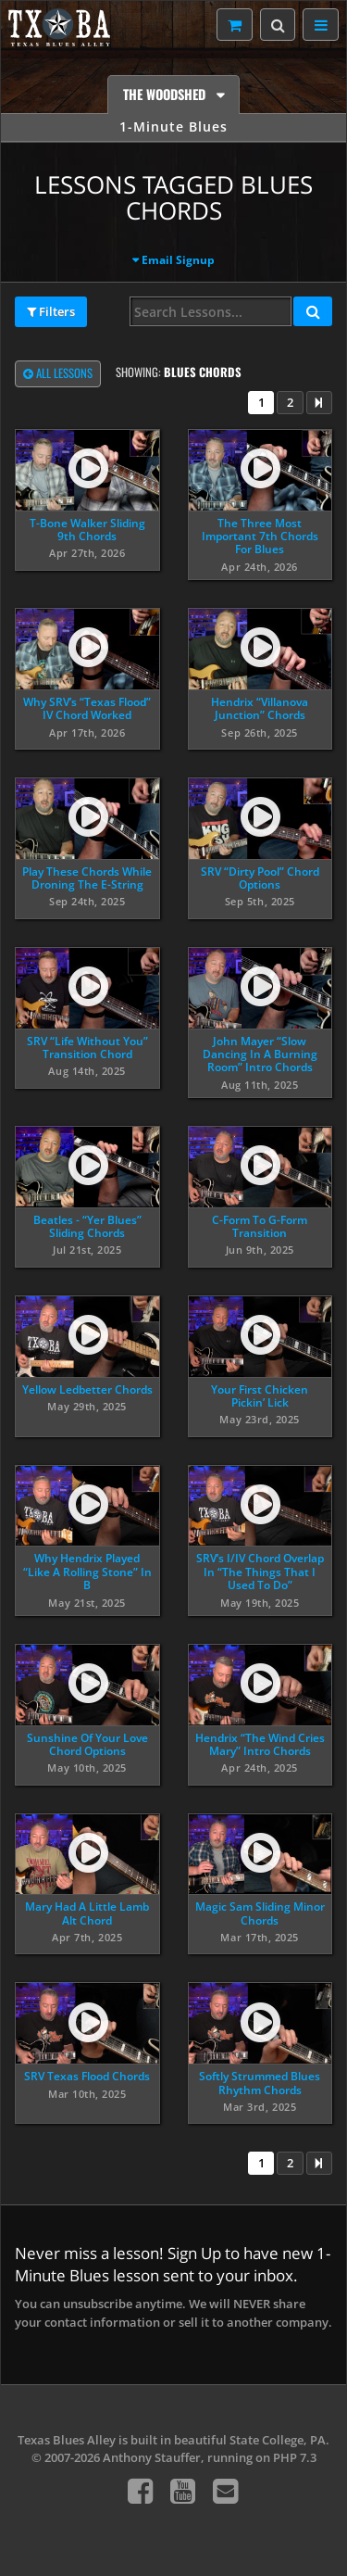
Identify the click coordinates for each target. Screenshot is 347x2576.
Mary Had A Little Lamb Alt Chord (87, 1913)
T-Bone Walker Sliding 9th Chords (87, 529)
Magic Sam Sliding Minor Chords (260, 1913)
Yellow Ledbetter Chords (87, 1389)
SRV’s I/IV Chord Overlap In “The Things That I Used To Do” (260, 1571)
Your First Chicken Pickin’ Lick (259, 1396)
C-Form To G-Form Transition (259, 1226)
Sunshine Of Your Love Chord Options (87, 1744)
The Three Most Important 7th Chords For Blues (260, 536)
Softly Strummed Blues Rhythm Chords (259, 2082)
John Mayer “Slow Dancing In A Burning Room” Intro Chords (260, 1054)
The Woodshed (166, 94)
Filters (51, 312)
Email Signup (178, 260)
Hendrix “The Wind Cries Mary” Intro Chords (260, 1744)
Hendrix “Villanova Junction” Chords (259, 708)
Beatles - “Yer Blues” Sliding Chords (87, 1226)
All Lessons (58, 374)
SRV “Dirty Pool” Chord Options (260, 878)
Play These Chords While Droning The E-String (87, 878)
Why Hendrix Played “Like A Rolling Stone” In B (87, 1571)
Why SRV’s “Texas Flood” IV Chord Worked (87, 708)
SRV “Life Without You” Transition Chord (87, 1047)
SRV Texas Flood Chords (87, 2076)
